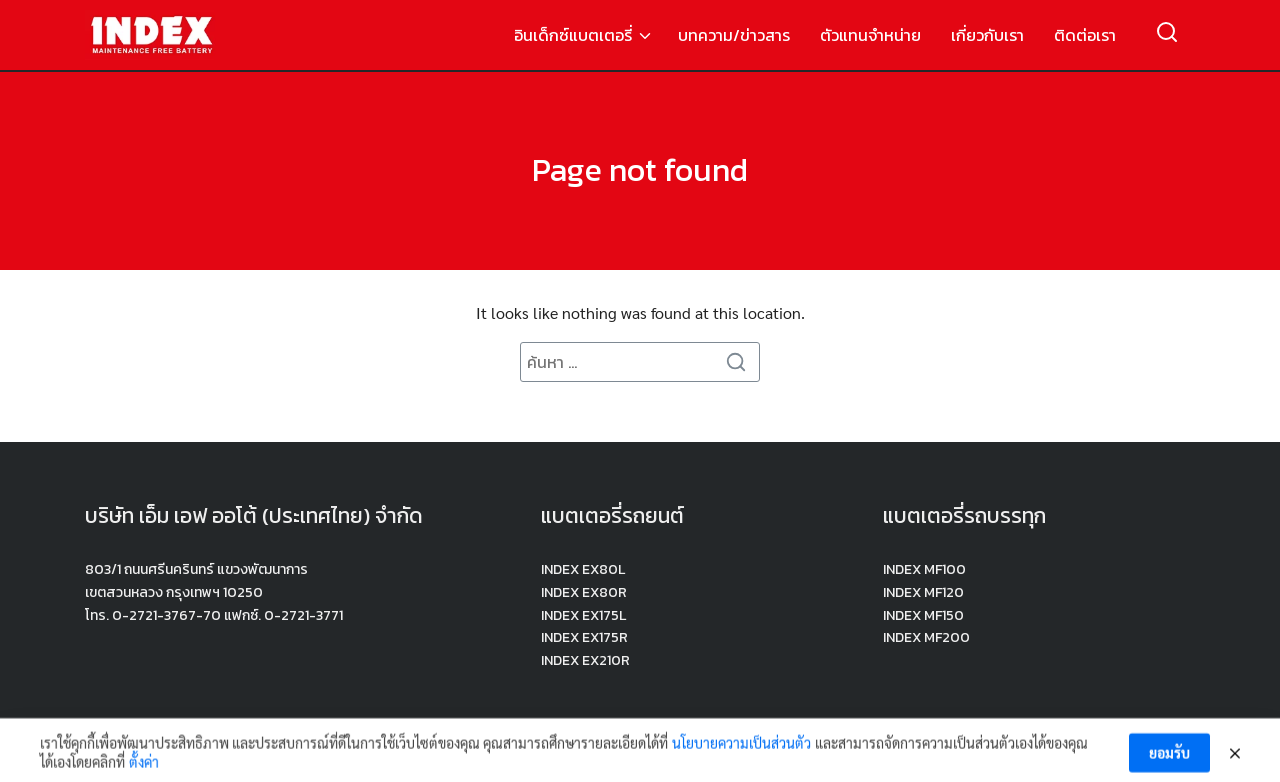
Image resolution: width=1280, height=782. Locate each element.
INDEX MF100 (924, 569)
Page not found (640, 170)
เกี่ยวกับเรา (987, 35)
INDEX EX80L (583, 569)
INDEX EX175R (584, 637)
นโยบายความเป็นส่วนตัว (741, 747)
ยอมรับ (1169, 758)
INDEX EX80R (584, 592)
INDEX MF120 (923, 592)
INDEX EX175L (583, 615)
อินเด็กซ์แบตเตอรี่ (573, 35)
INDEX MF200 (926, 637)
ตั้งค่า (144, 767)
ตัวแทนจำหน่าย (870, 35)
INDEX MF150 (923, 615)
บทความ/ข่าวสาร (734, 35)
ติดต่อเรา (1085, 35)
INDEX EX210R (585, 660)
